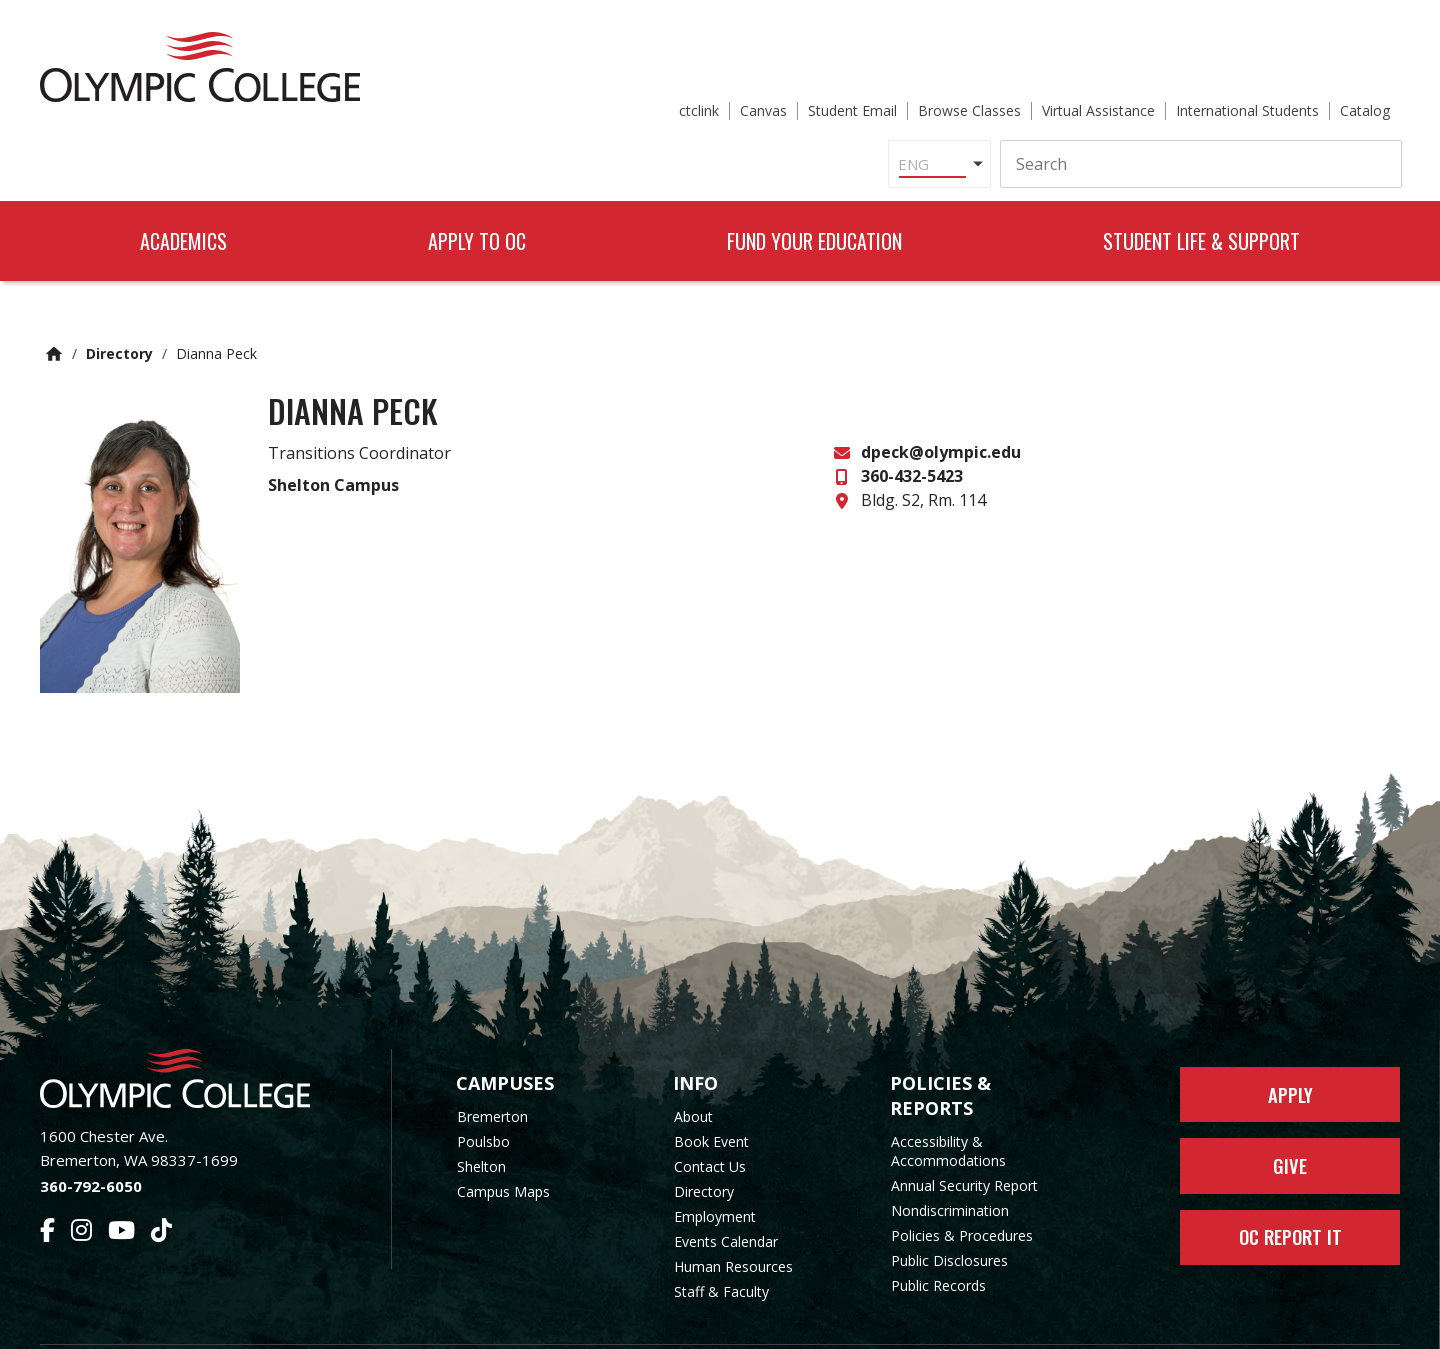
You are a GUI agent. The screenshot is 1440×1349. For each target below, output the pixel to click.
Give (1290, 1122)
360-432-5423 (912, 425)
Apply (1290, 1046)
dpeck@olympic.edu (941, 401)
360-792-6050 (91, 1134)
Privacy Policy (881, 1321)
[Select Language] (728, 94)
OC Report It (1290, 1198)
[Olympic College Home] (195, 1027)
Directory (119, 302)
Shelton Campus (333, 433)
